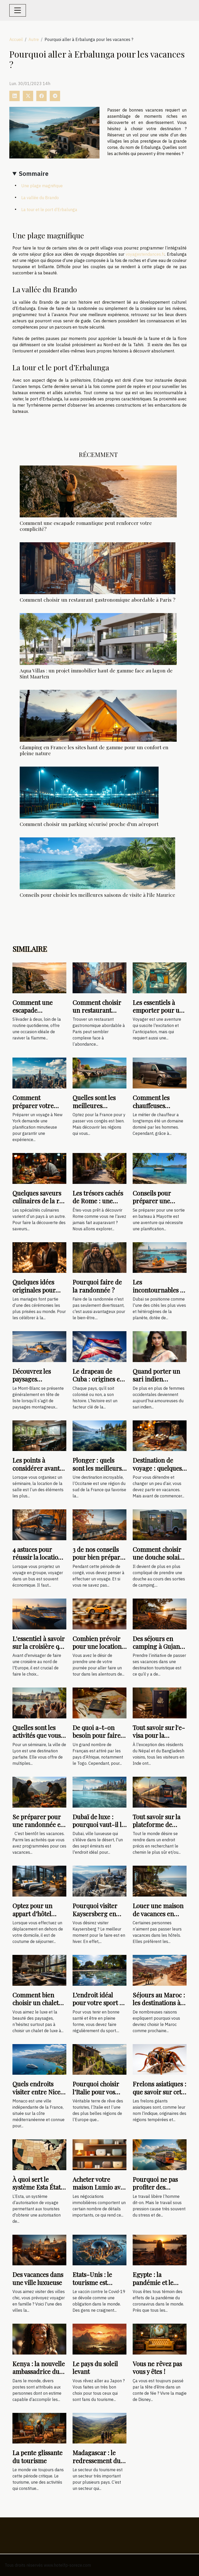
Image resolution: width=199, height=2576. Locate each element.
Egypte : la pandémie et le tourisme (153, 2282)
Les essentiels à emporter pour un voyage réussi (158, 1010)
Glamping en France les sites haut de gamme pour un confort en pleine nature (94, 750)
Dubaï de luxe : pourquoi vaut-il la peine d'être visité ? (99, 1825)
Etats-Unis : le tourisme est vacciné (92, 2282)
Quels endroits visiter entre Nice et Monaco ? (36, 2092)
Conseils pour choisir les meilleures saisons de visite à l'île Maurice (97, 894)
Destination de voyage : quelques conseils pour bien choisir (158, 1472)
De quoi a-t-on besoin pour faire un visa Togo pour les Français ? (97, 1739)
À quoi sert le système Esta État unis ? (36, 2187)
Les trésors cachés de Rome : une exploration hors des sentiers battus (98, 1205)
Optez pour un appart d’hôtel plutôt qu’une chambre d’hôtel (35, 1917)
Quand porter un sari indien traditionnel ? (156, 1379)
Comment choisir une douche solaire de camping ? (159, 1557)
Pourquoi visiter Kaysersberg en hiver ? (95, 1913)
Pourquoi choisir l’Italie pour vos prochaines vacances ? (96, 2096)
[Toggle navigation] (17, 10)
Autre (34, 39)
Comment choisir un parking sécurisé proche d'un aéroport (89, 824)
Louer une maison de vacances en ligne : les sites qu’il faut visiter (160, 1917)
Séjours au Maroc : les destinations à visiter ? (159, 2003)
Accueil (16, 39)
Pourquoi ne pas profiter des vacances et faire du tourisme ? (156, 2191)
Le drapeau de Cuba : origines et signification (97, 1379)
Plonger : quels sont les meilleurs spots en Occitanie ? (98, 1472)
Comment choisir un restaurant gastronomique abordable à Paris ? (97, 599)
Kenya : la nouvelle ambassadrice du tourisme (38, 2371)
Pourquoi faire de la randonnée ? (97, 1286)
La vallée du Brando (40, 197)
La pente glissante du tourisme (37, 2456)
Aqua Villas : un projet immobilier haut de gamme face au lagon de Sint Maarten (96, 673)
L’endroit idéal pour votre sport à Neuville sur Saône (99, 2003)
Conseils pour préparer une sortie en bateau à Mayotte (157, 1205)
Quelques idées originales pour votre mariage (33, 1290)
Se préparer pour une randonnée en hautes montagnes (38, 1825)
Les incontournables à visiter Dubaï (158, 1290)
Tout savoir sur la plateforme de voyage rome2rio (156, 1825)
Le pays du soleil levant (95, 2367)
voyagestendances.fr (145, 254)
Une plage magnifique (42, 185)
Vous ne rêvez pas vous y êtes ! (157, 2367)
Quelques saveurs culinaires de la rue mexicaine (39, 1201)
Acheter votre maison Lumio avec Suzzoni (99, 2187)
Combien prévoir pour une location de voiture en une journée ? (97, 1650)
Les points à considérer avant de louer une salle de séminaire (36, 1472)
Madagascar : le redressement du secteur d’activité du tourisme (96, 2464)
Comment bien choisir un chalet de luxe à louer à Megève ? (35, 2007)
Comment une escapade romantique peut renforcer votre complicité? (86, 525)
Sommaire (33, 173)
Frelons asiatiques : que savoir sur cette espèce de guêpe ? (159, 2092)
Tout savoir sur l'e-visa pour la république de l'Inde (159, 1739)
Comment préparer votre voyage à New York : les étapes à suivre (39, 1109)
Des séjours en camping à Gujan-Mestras (158, 1646)
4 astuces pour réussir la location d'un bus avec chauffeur (37, 1561)
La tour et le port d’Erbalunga (49, 209)
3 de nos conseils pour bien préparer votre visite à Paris (99, 1557)
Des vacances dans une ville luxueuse (37, 2278)
